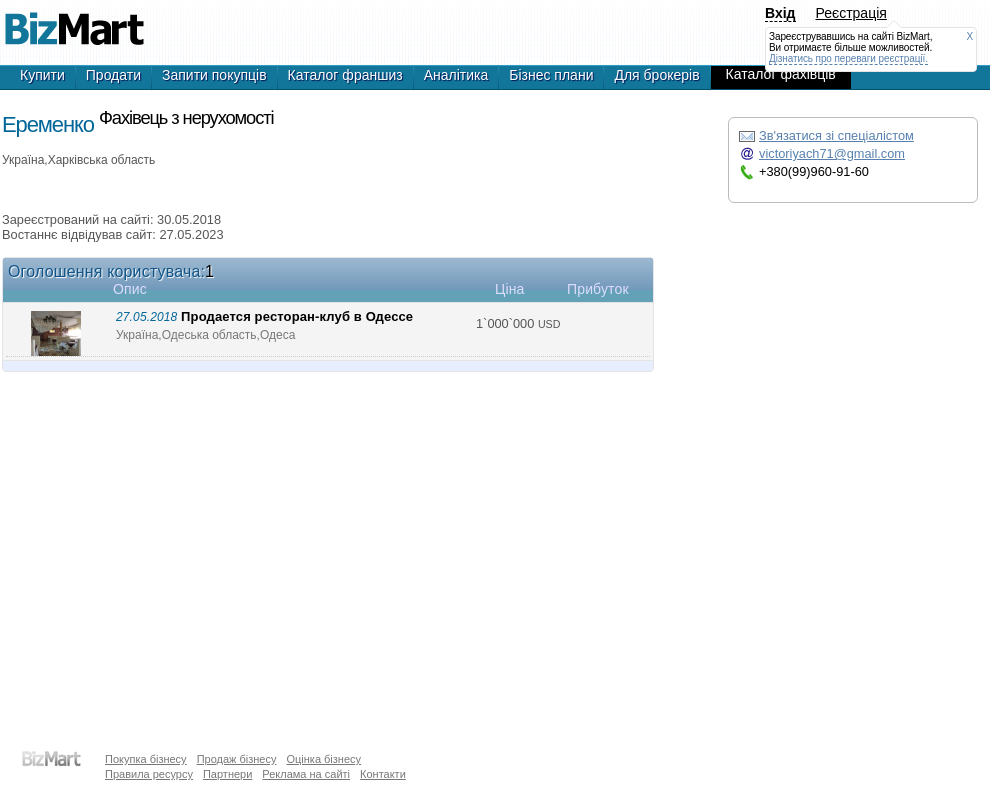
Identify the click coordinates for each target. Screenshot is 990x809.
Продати (113, 75)
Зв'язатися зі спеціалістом (836, 135)
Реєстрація (851, 13)
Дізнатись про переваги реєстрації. (848, 58)
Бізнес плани (551, 75)
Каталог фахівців (781, 74)
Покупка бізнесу (146, 759)
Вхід (780, 13)
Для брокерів (656, 75)
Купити (42, 75)
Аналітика (456, 75)
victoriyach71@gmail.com (832, 153)
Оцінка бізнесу (323, 759)
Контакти (383, 774)
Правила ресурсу (149, 774)
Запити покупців (214, 75)
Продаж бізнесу (237, 759)
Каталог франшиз (345, 75)
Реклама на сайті (306, 774)
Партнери (227, 774)
